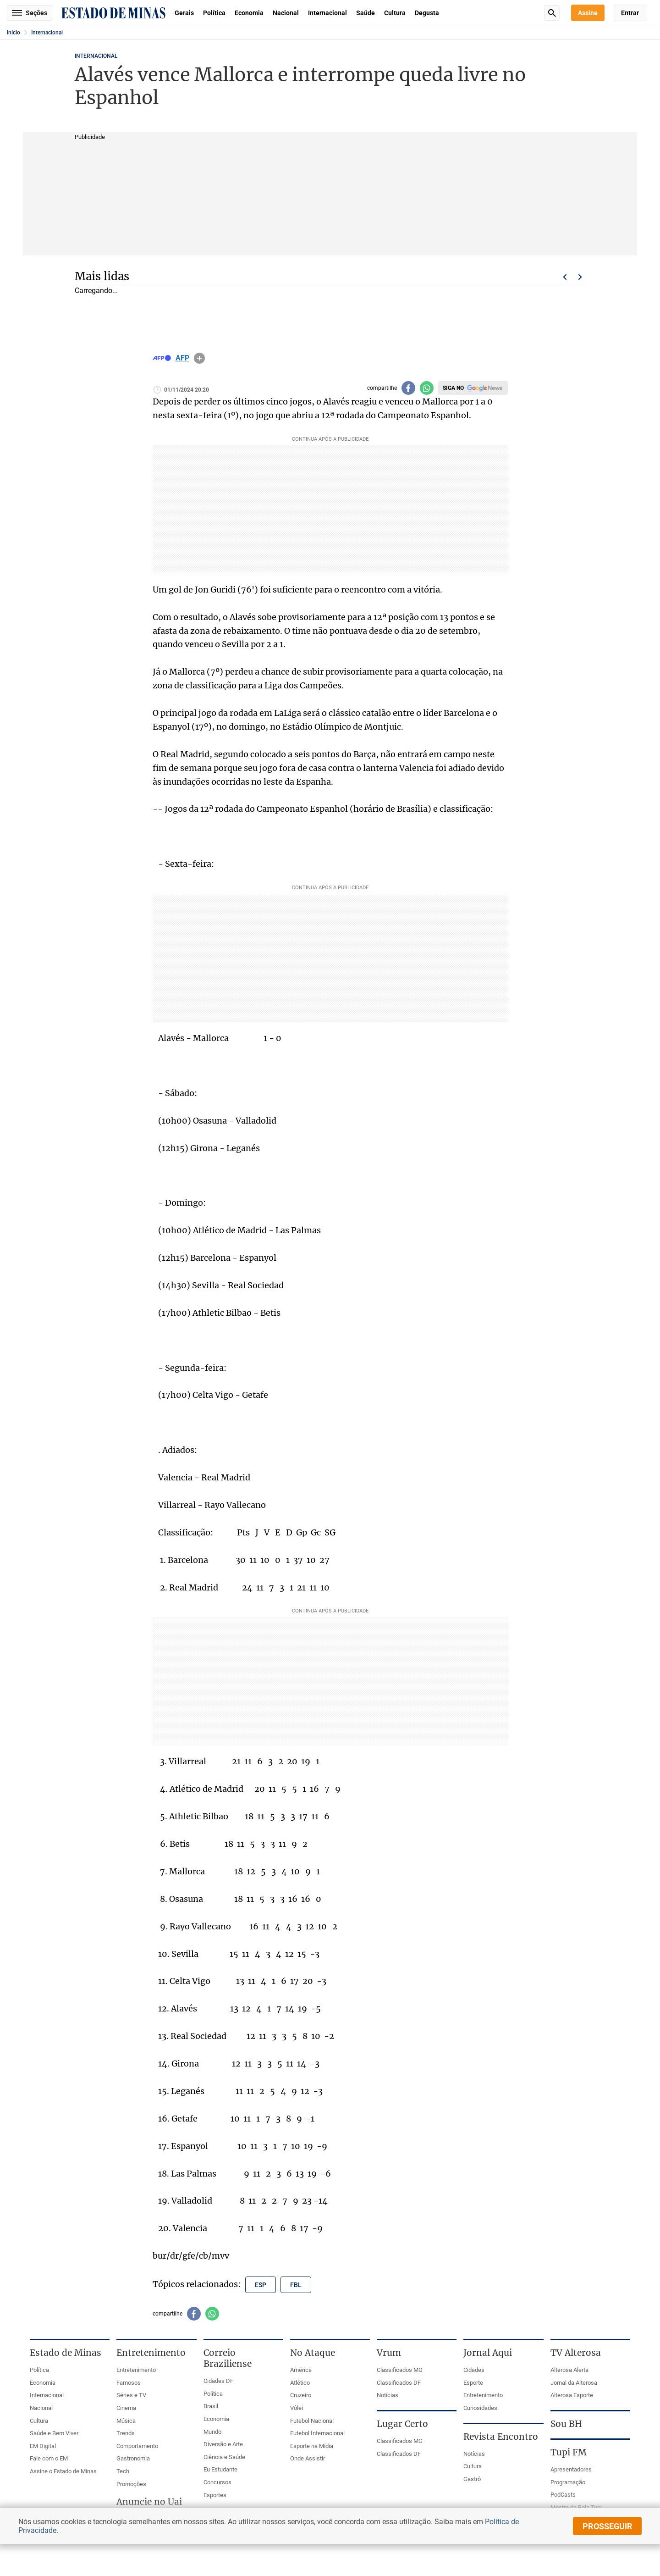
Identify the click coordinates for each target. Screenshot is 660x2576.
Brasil (211, 2406)
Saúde (365, 13)
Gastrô (472, 2479)
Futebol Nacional (312, 2420)
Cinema (126, 2407)
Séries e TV (131, 2395)
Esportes (215, 2495)
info (199, 358)
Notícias (387, 2395)
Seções (29, 13)
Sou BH (566, 2423)
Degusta (427, 13)
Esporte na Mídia (311, 2446)
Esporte (473, 2382)
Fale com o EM (49, 2458)
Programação (567, 2482)
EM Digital (43, 2446)
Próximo (580, 277)
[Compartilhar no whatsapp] (427, 388)
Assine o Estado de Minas (63, 2471)
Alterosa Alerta (569, 2369)
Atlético (300, 2382)
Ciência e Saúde (224, 2457)
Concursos (217, 2482)
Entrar (630, 13)
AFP (182, 358)
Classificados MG (400, 2369)
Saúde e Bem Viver (54, 2433)
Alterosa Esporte (571, 2395)
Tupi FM (568, 2452)
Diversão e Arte (223, 2444)
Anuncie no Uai (149, 2501)
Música (126, 2420)
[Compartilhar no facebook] (408, 388)
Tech (122, 2471)
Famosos (128, 2382)
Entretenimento (136, 2369)
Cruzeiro (300, 2395)
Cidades (473, 2369)
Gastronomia (133, 2458)
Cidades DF (218, 2380)
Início (13, 32)
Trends (125, 2433)
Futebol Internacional (317, 2433)
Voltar (564, 277)
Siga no (453, 388)
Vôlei (296, 2407)
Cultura (395, 13)
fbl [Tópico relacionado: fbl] (296, 2284)
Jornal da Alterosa (573, 2382)
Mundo (212, 2431)
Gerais (184, 13)
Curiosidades (480, 2407)
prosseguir (607, 2526)
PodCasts (563, 2494)
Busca (552, 13)
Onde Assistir (307, 2458)
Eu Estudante (220, 2469)
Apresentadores (571, 2469)
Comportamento (137, 2446)
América (301, 2369)
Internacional (327, 13)
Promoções (131, 2484)
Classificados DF (399, 2382)
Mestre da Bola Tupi (576, 2507)
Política (214, 13)
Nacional (286, 13)
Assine (588, 13)
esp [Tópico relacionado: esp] (260, 2284)
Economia (249, 13)
